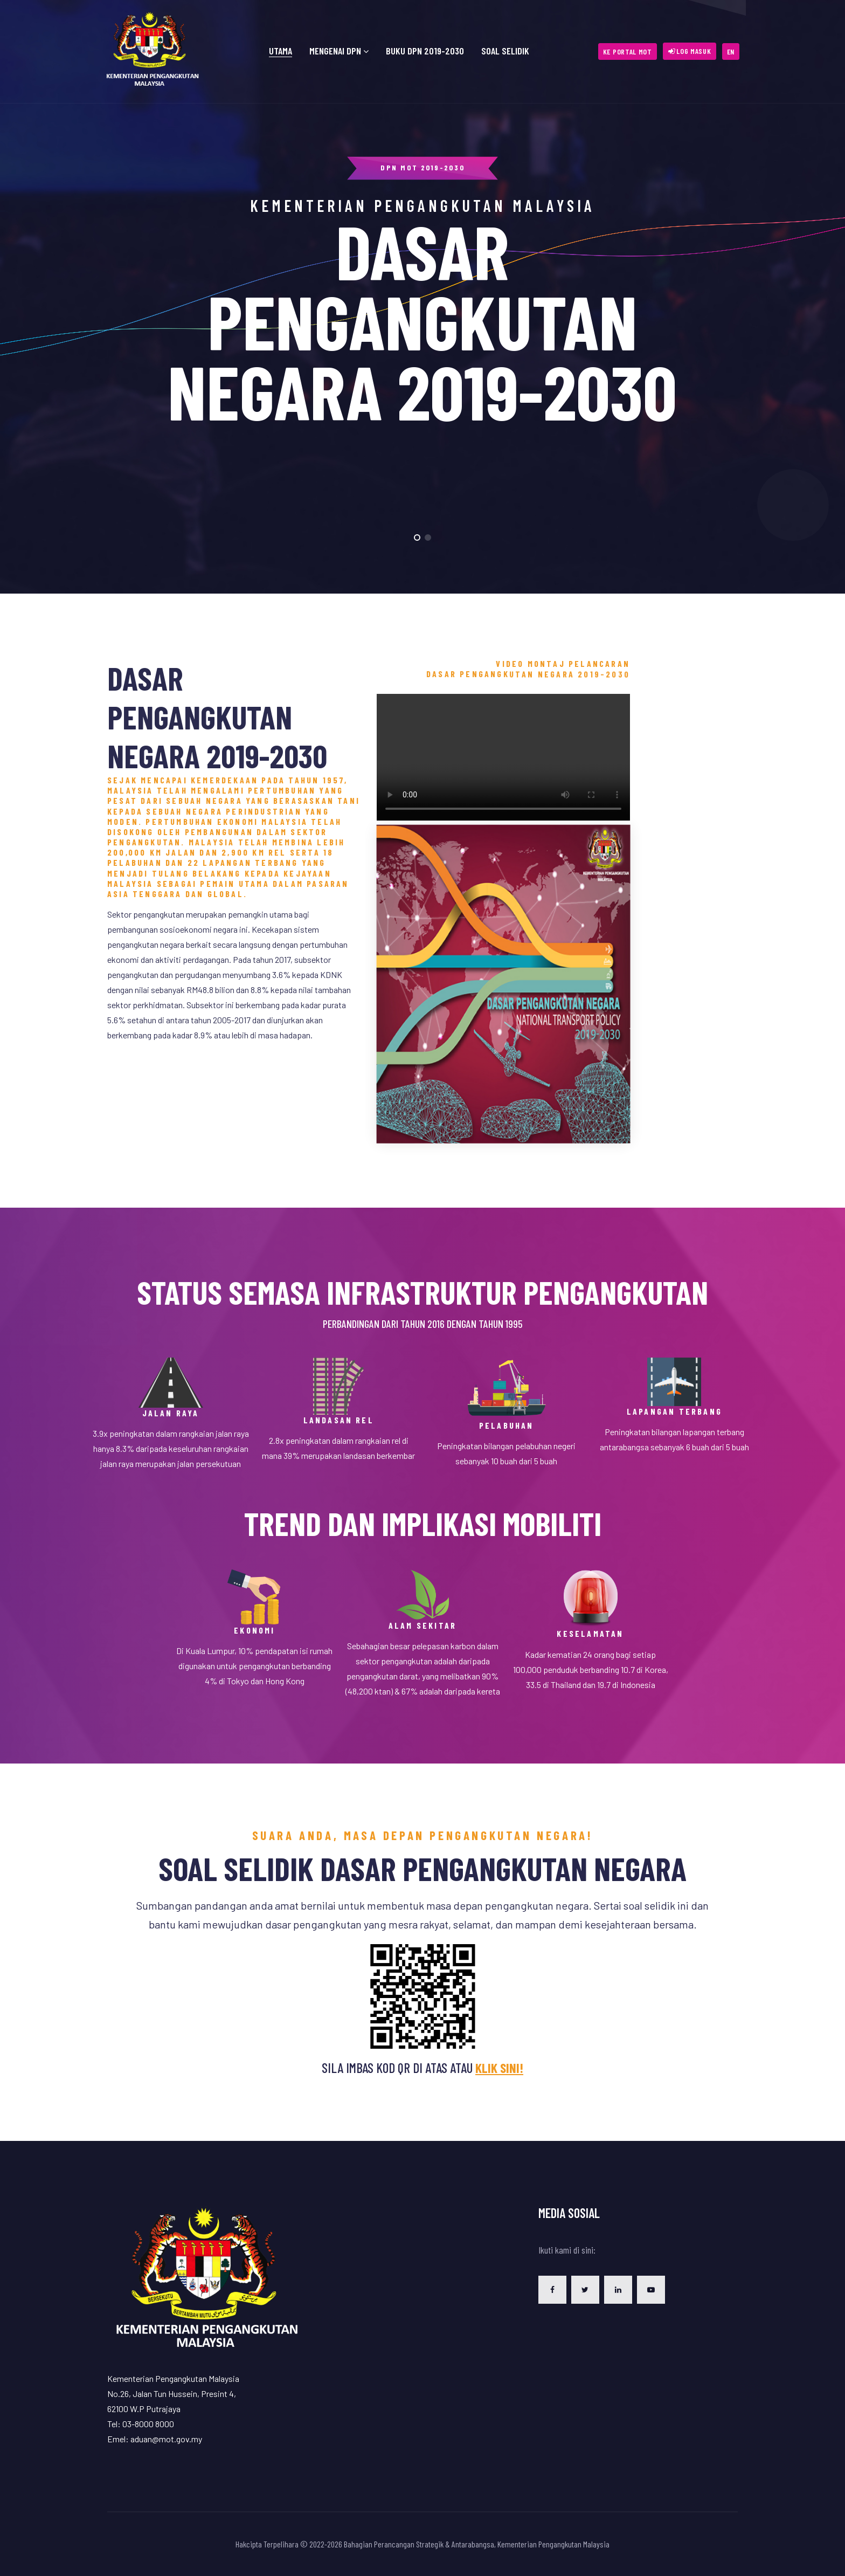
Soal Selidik (505, 51)
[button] (689, 51)
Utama (280, 51)
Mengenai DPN (335, 51)
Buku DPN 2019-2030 (425, 51)
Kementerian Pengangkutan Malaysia (553, 2544)
